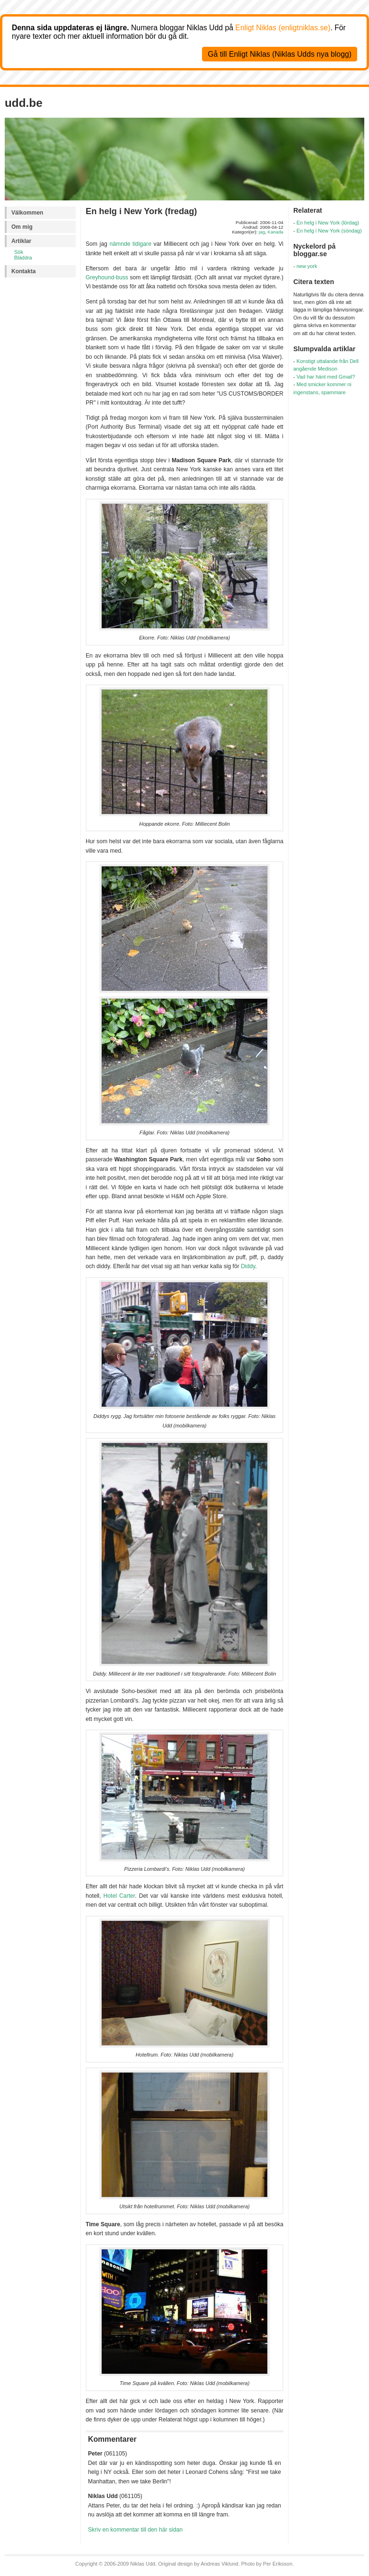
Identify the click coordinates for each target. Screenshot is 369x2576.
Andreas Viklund (219, 2564)
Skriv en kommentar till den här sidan (135, 2529)
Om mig (22, 227)
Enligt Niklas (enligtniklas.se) (282, 28)
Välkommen (27, 212)
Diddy (248, 1266)
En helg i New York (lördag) (328, 222)
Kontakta (23, 271)
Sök (18, 252)
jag (262, 231)
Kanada (275, 231)
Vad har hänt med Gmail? (326, 377)
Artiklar (21, 241)
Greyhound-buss (107, 277)
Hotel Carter (119, 1896)
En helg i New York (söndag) (329, 230)
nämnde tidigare (130, 244)
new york (307, 266)
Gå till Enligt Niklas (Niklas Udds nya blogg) (279, 54)
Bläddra (23, 257)
